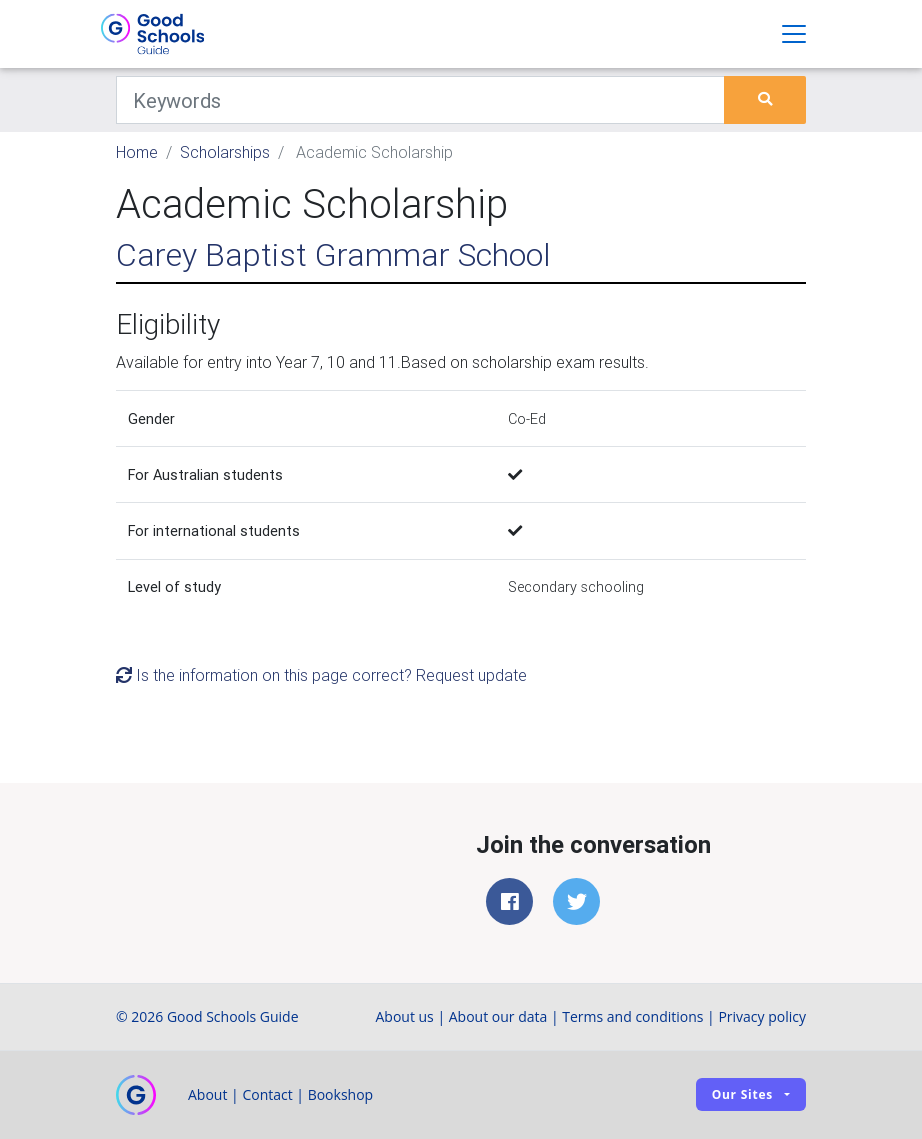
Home (137, 152)
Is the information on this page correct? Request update (321, 675)
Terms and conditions (632, 1016)
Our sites (742, 1094)
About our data (498, 1016)
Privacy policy (762, 1016)
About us (404, 1016)
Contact (267, 1094)
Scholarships (225, 152)
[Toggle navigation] (794, 34)
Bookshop (341, 1094)
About (207, 1094)
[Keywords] (420, 100)
